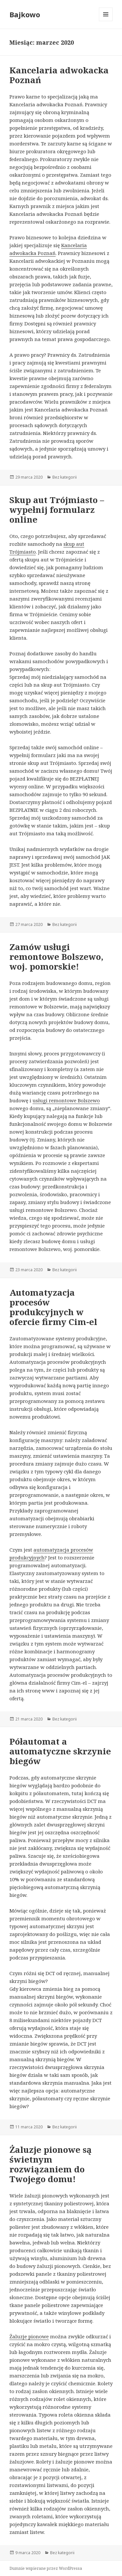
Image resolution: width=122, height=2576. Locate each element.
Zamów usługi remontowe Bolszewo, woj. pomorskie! (56, 956)
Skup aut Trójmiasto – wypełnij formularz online (56, 509)
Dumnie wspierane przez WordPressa (45, 2568)
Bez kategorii (64, 477)
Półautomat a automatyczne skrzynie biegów (60, 1751)
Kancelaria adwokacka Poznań (59, 75)
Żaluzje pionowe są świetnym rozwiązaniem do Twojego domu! (50, 2164)
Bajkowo (24, 14)
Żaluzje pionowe (29, 2336)
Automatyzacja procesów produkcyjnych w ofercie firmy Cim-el (53, 1307)
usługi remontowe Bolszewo (66, 1100)
